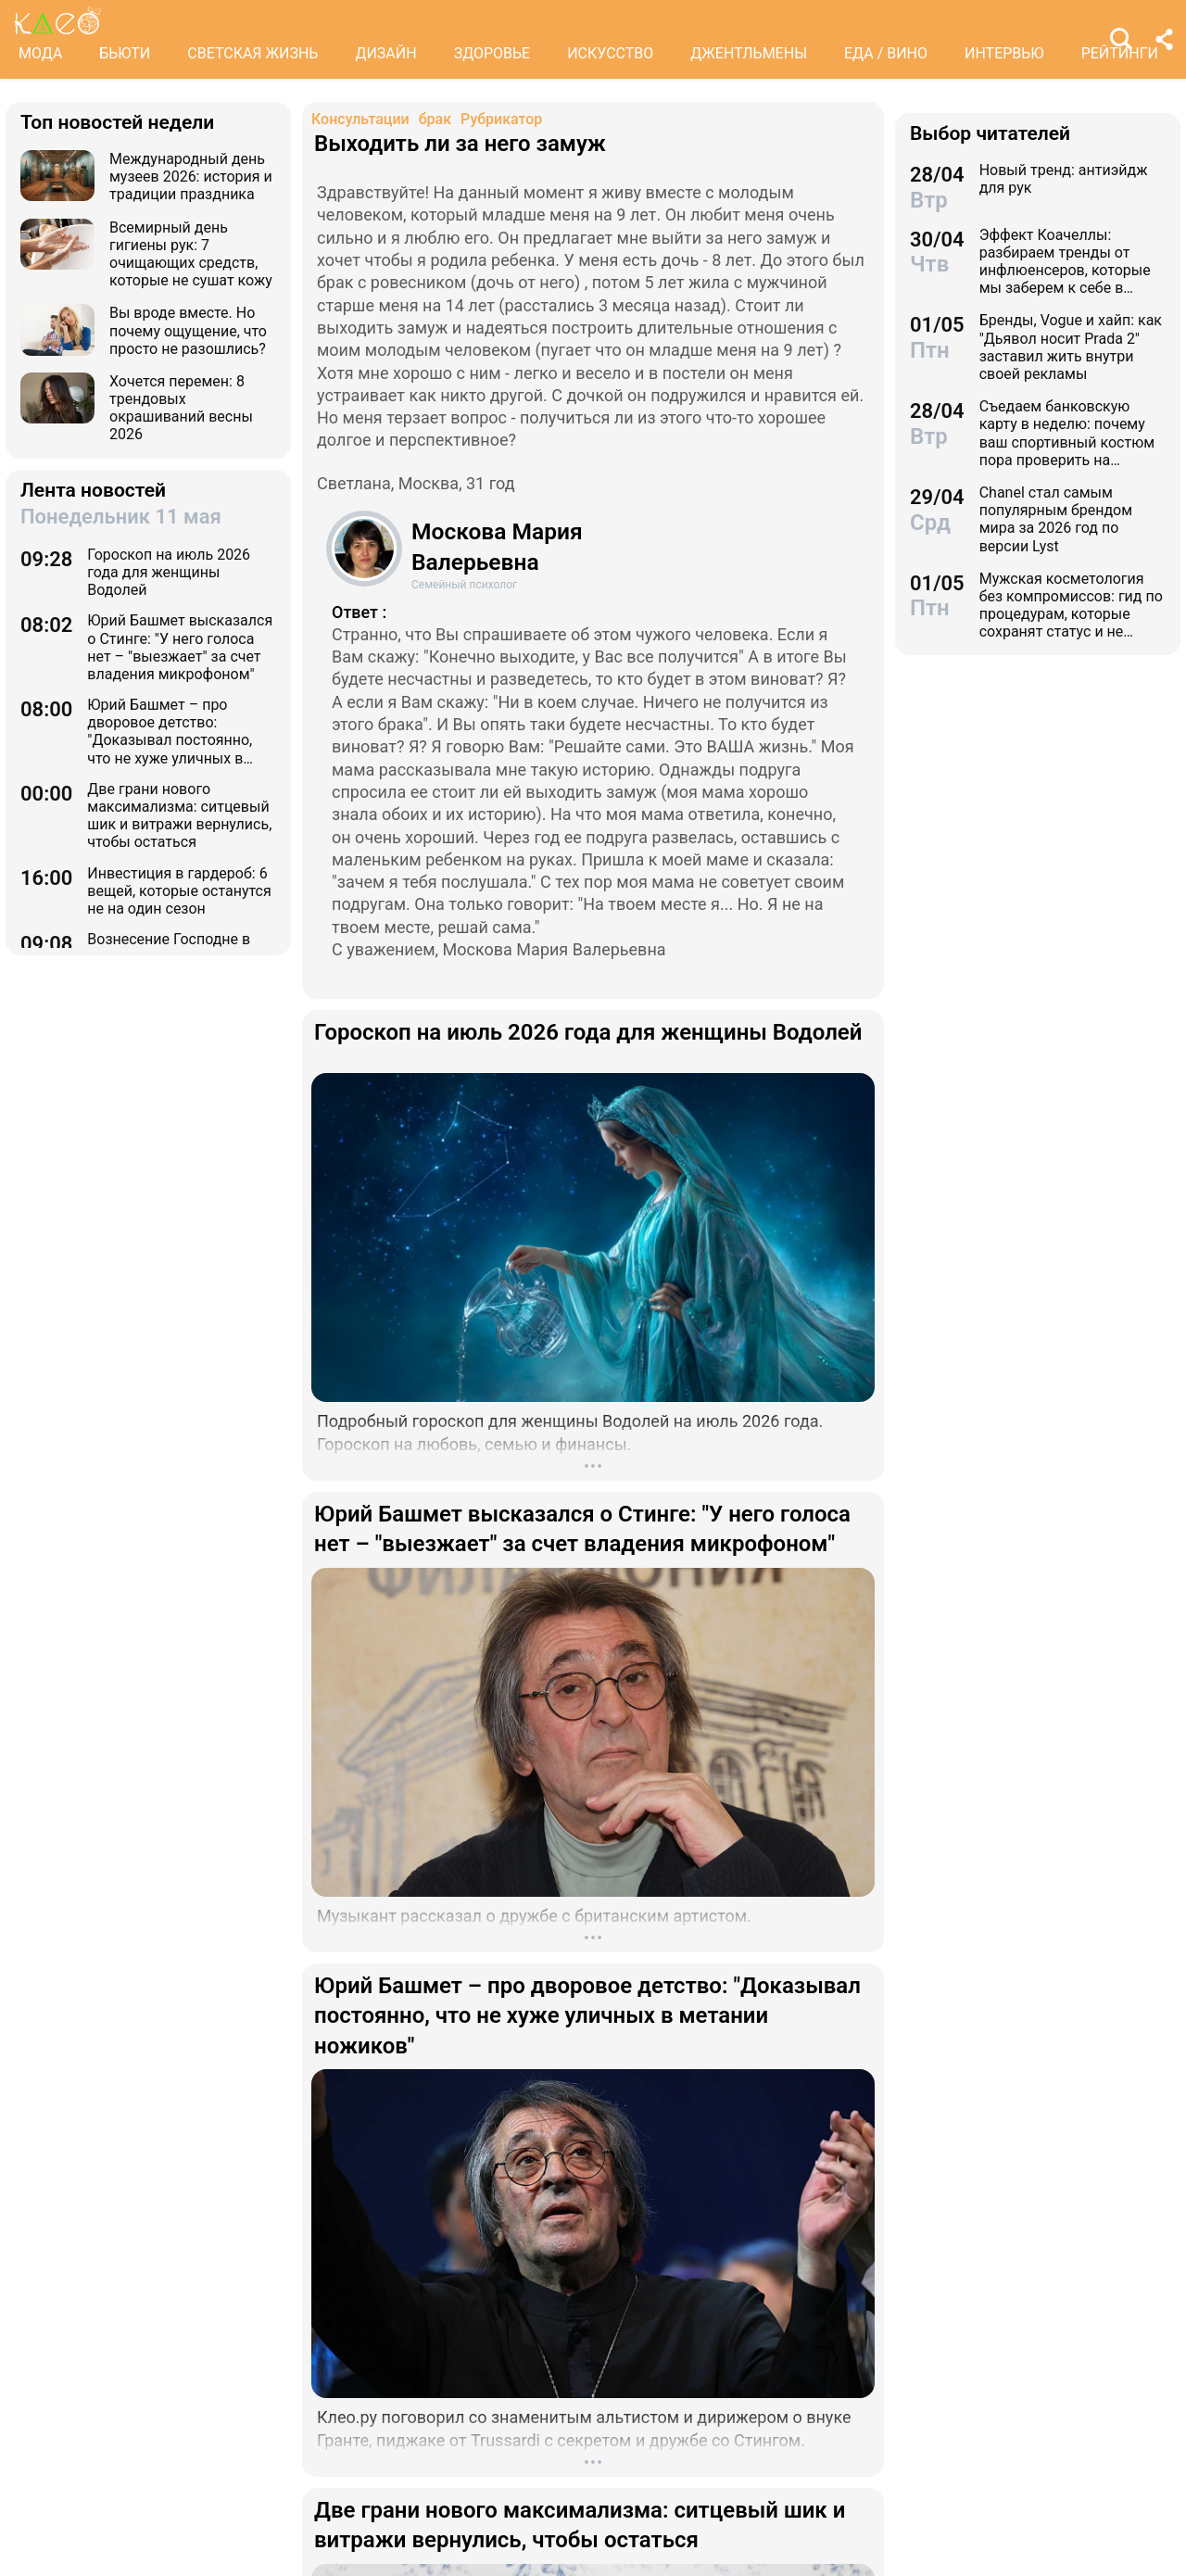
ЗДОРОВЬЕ (492, 53)
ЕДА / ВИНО (885, 53)
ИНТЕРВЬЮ (1004, 53)
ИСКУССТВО (610, 53)
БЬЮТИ (124, 53)
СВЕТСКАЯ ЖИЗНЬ (252, 53)
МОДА (40, 53)
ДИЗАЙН (385, 53)
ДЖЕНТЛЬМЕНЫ (748, 53)
